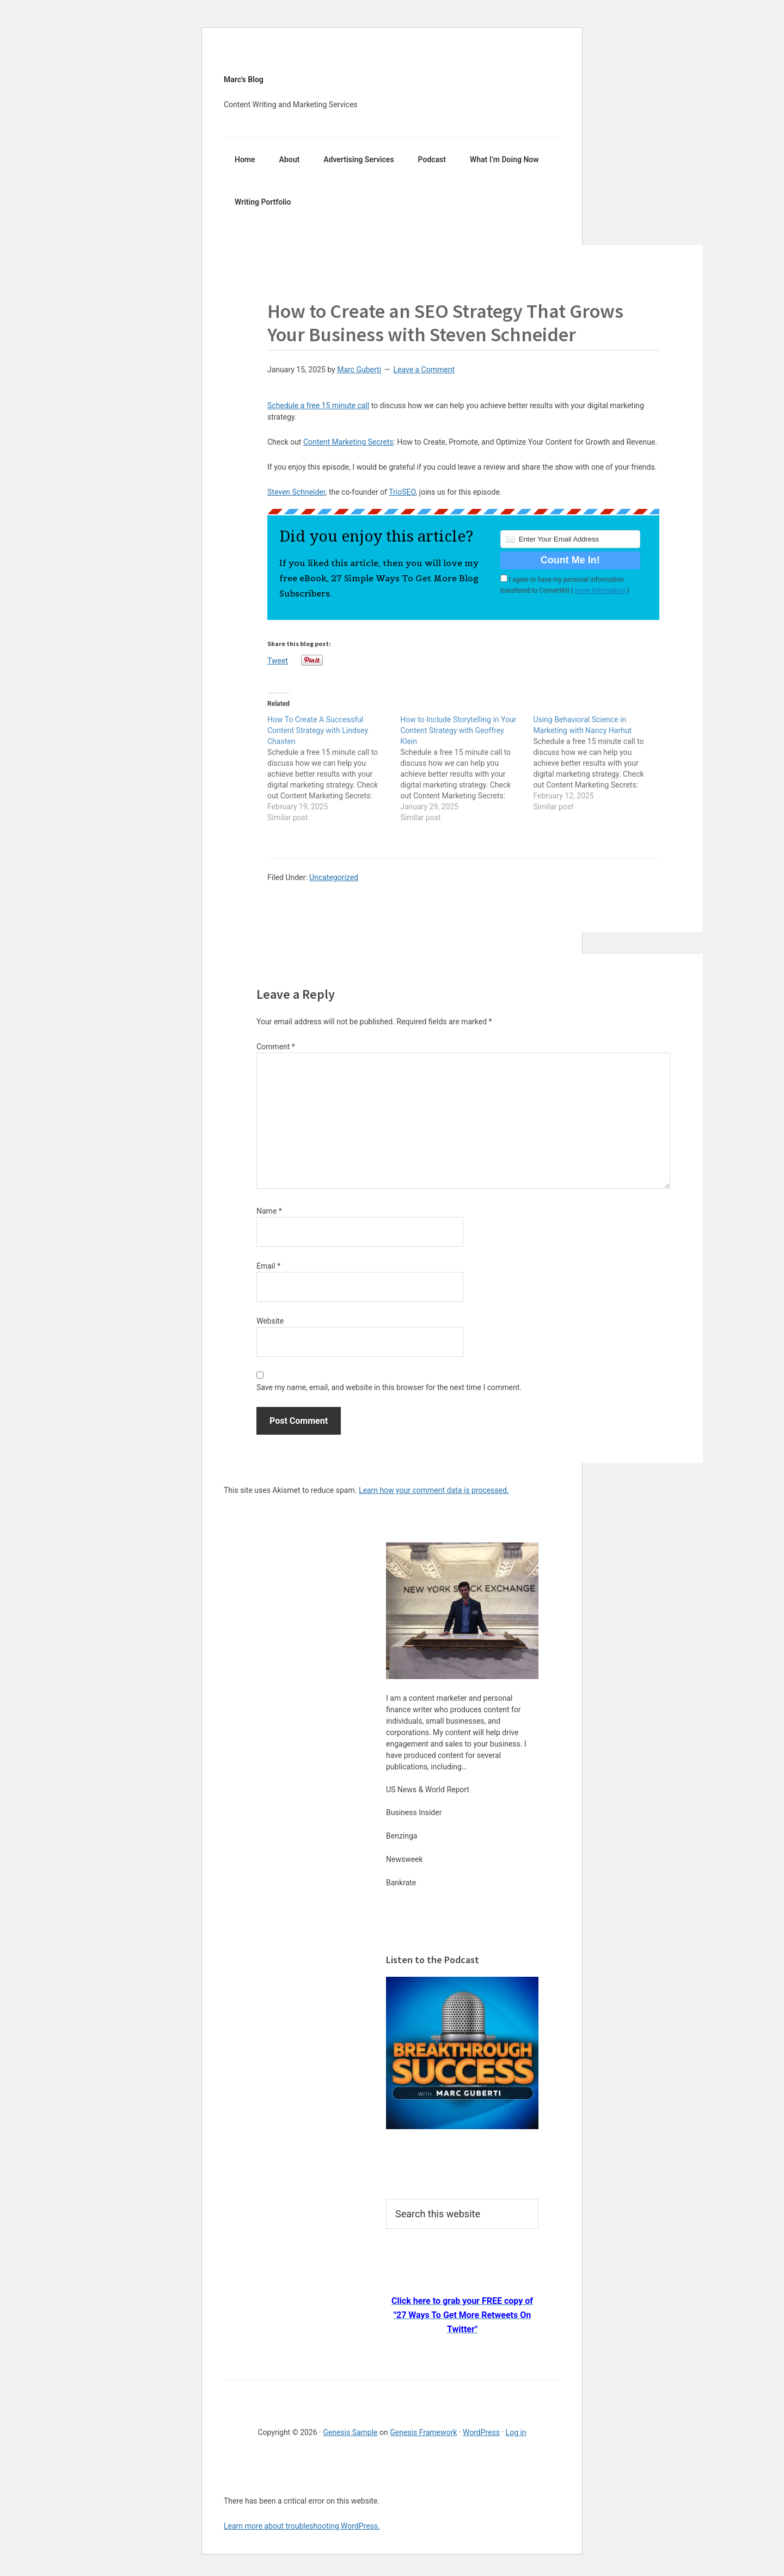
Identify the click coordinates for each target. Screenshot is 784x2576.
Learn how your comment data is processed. (434, 1490)
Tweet (277, 660)
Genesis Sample (350, 2432)
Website (270, 1321)
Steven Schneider (296, 492)
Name (269, 1211)
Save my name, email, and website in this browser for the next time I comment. (389, 1387)
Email (268, 1266)
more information (600, 590)
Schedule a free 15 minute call (318, 405)
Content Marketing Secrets (348, 442)
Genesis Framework (423, 2432)
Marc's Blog (244, 79)
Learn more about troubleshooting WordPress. (302, 2526)
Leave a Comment (424, 369)
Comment (275, 1046)
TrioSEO (402, 492)
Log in (516, 2432)
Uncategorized (333, 877)
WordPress (481, 2432)
